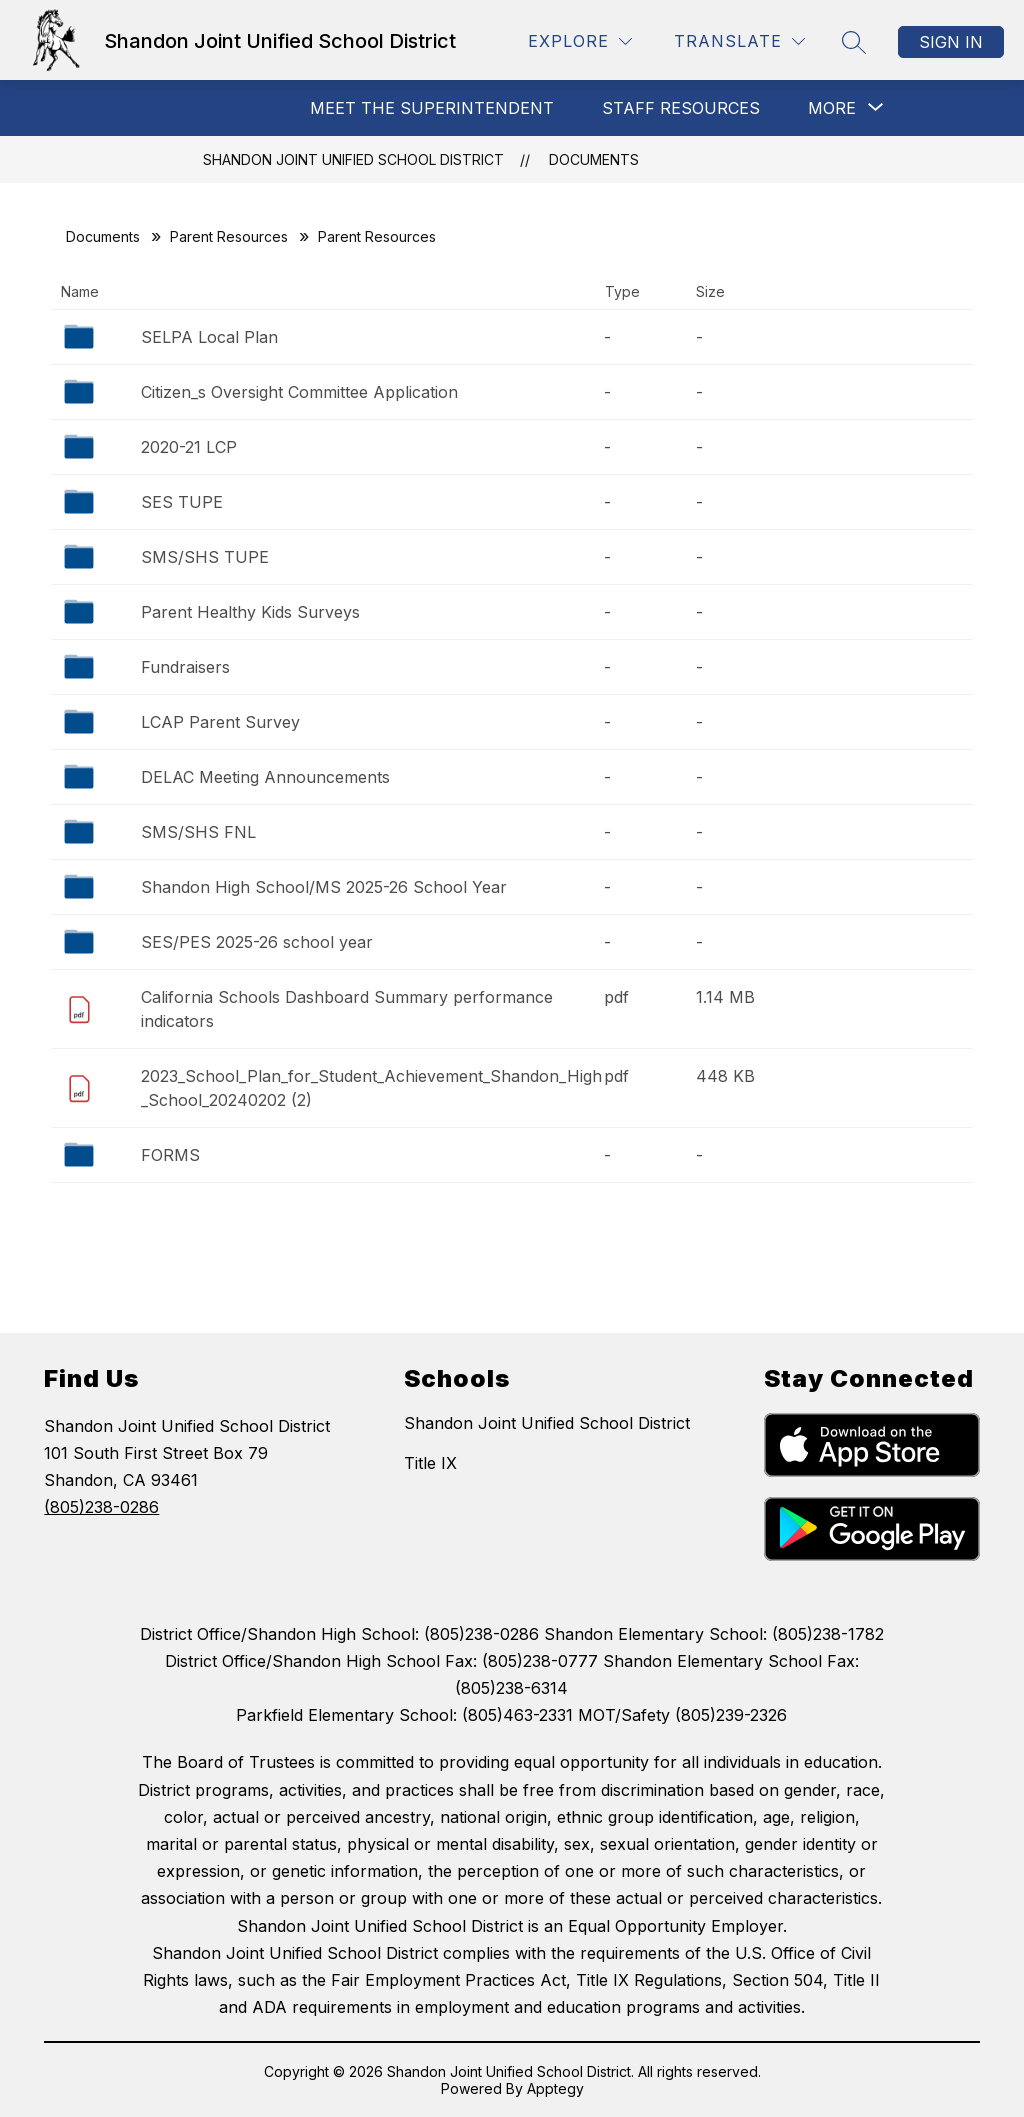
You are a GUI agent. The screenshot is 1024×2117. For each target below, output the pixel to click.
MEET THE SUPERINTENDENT (432, 108)
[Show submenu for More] (832, 108)
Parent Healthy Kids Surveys (250, 612)
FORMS (170, 1155)
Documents (594, 159)
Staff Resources (681, 108)
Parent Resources (229, 236)
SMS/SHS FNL (198, 832)
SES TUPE (182, 502)
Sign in (951, 42)
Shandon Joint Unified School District (353, 159)
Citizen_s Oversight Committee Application (299, 392)
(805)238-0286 (101, 1507)
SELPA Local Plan (209, 337)
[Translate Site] (739, 41)
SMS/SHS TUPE (205, 557)
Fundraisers (185, 667)
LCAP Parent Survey (220, 722)
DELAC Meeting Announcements (265, 777)
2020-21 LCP (189, 447)
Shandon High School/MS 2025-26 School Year (324, 887)
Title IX (430, 1463)
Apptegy (555, 2088)
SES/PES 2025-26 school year (257, 942)
